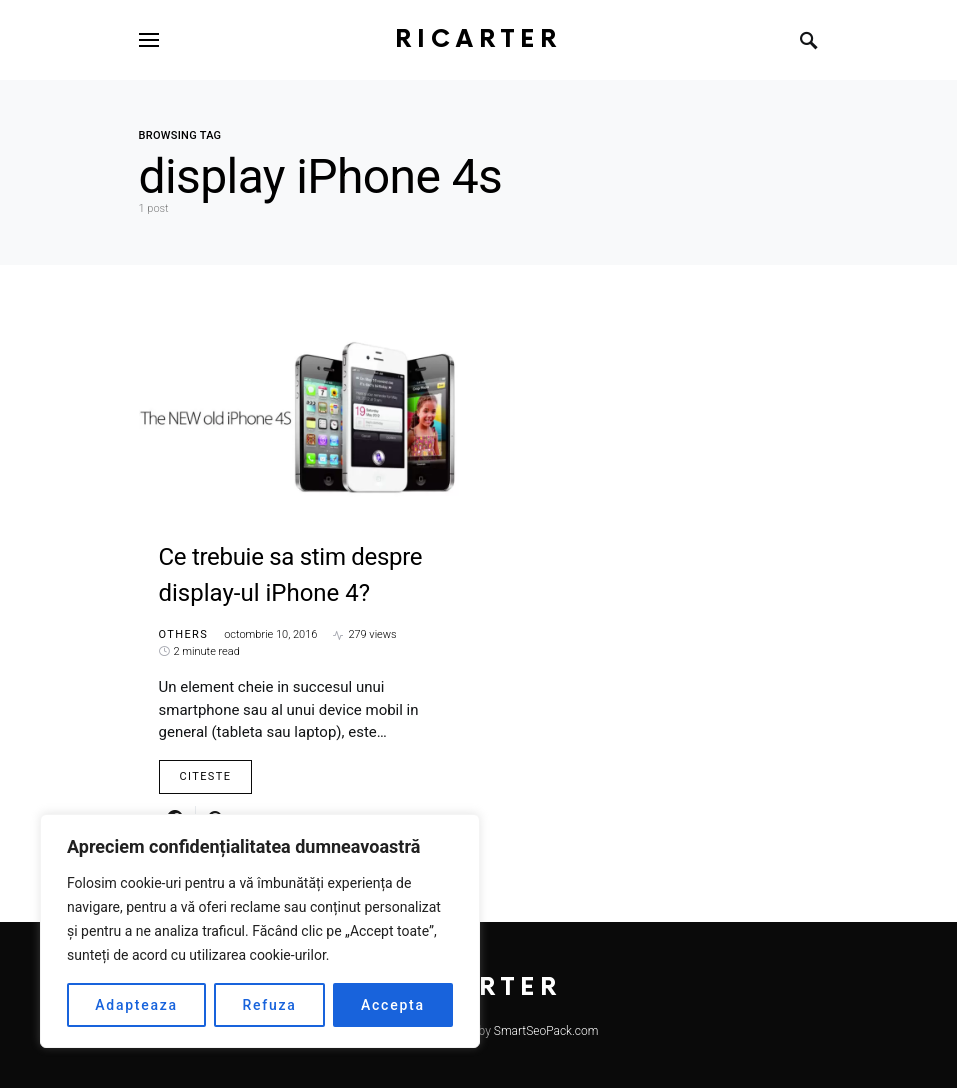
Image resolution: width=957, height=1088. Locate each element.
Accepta (393, 1005)
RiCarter (478, 39)
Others (184, 634)
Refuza (269, 1005)
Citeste (206, 776)
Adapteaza (136, 1005)
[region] (260, 931)
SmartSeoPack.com (546, 1031)
